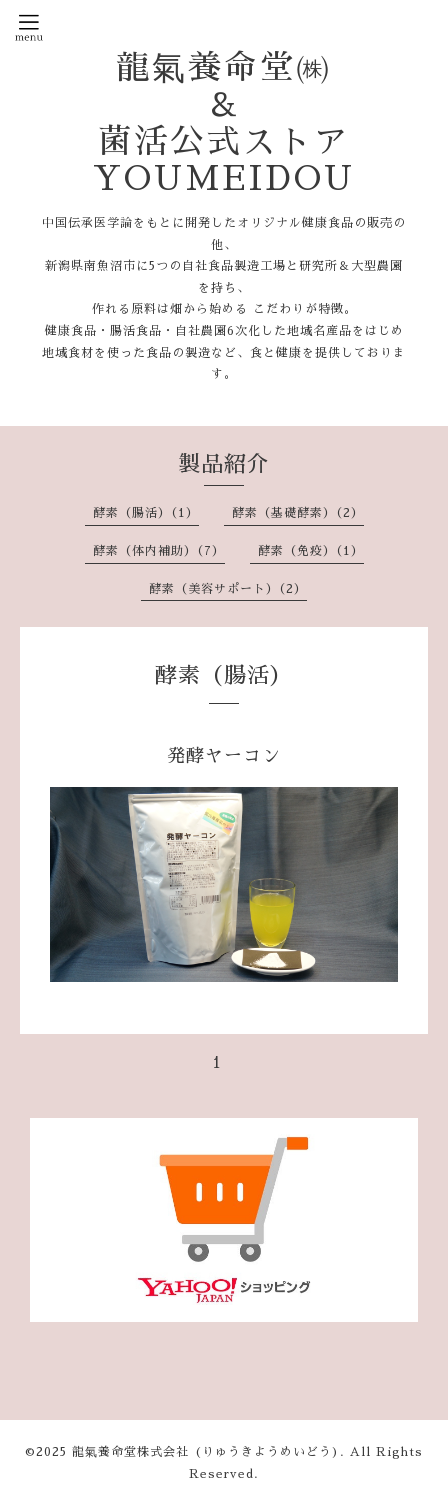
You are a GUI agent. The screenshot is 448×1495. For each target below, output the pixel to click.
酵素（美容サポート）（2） (228, 589)
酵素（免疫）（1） (311, 551)
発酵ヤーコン (224, 756)
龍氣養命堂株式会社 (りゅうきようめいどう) (206, 1452)
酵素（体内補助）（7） (159, 551)
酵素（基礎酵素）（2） (298, 513)
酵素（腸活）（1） (146, 513)
